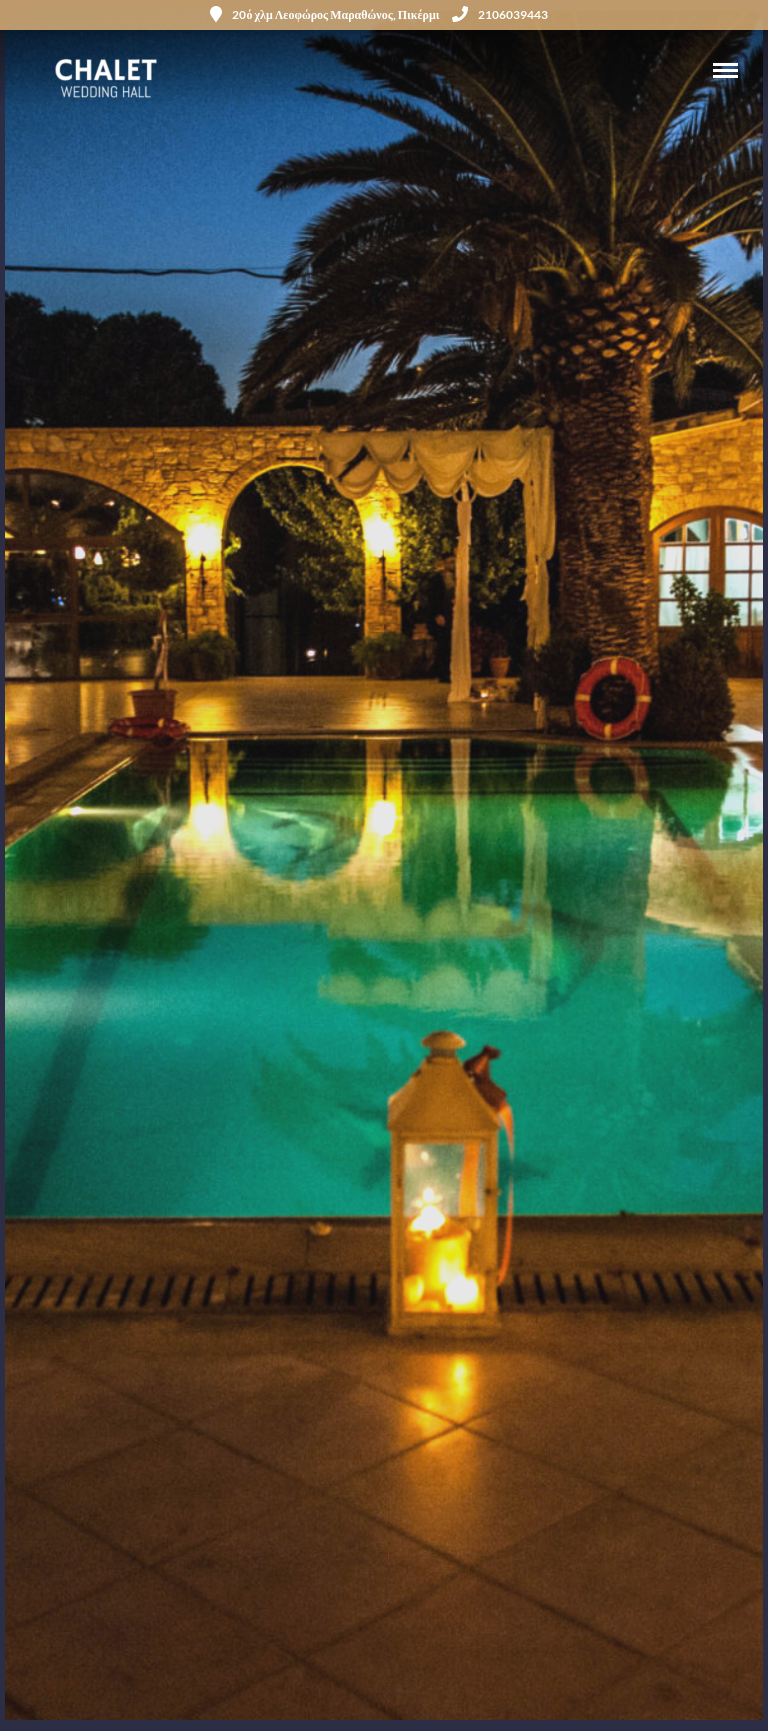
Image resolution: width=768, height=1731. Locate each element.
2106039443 (500, 14)
